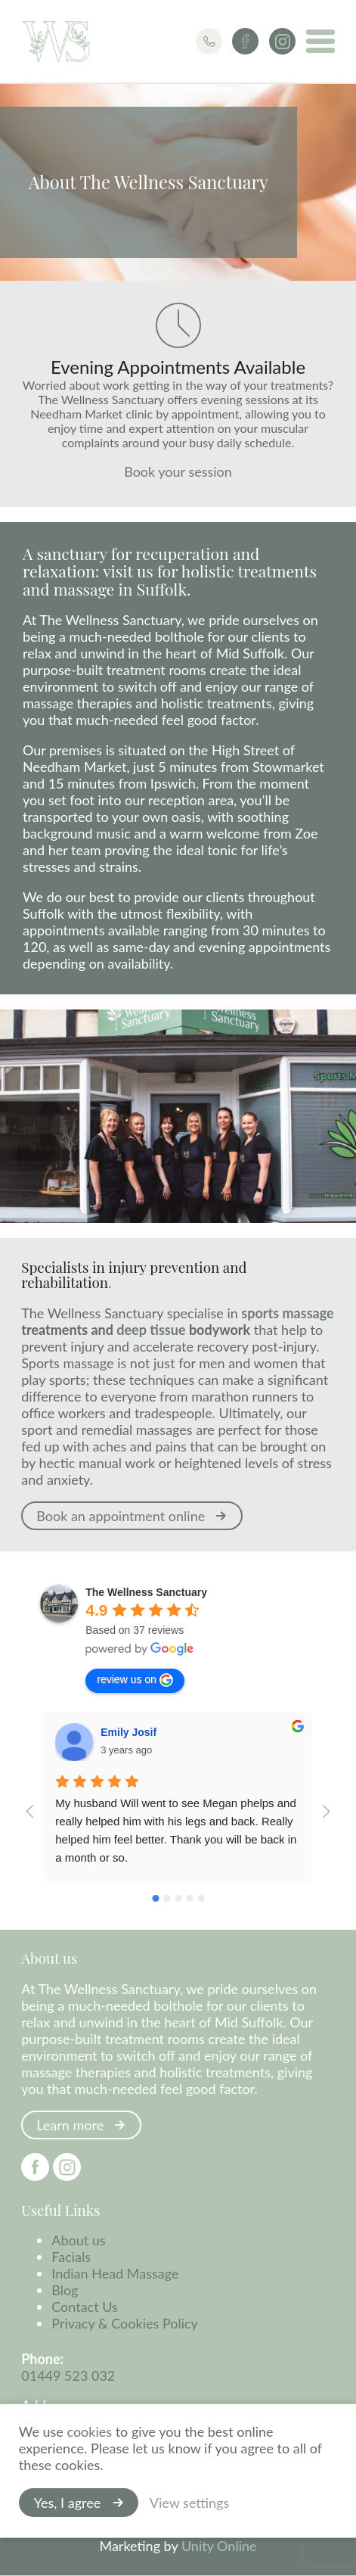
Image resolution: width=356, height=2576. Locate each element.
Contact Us (84, 2307)
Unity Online (219, 2546)
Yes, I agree (67, 2502)
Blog (64, 2290)
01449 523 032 (68, 2376)
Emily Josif (128, 1733)
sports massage (287, 1313)
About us (78, 2240)
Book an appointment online (120, 1516)
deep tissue (150, 1330)
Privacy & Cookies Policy (124, 2324)
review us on (135, 1681)
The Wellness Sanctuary (56, 41)
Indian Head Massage (114, 2274)
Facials (71, 2257)
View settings (189, 2502)
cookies (90, 2431)
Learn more (70, 2125)
